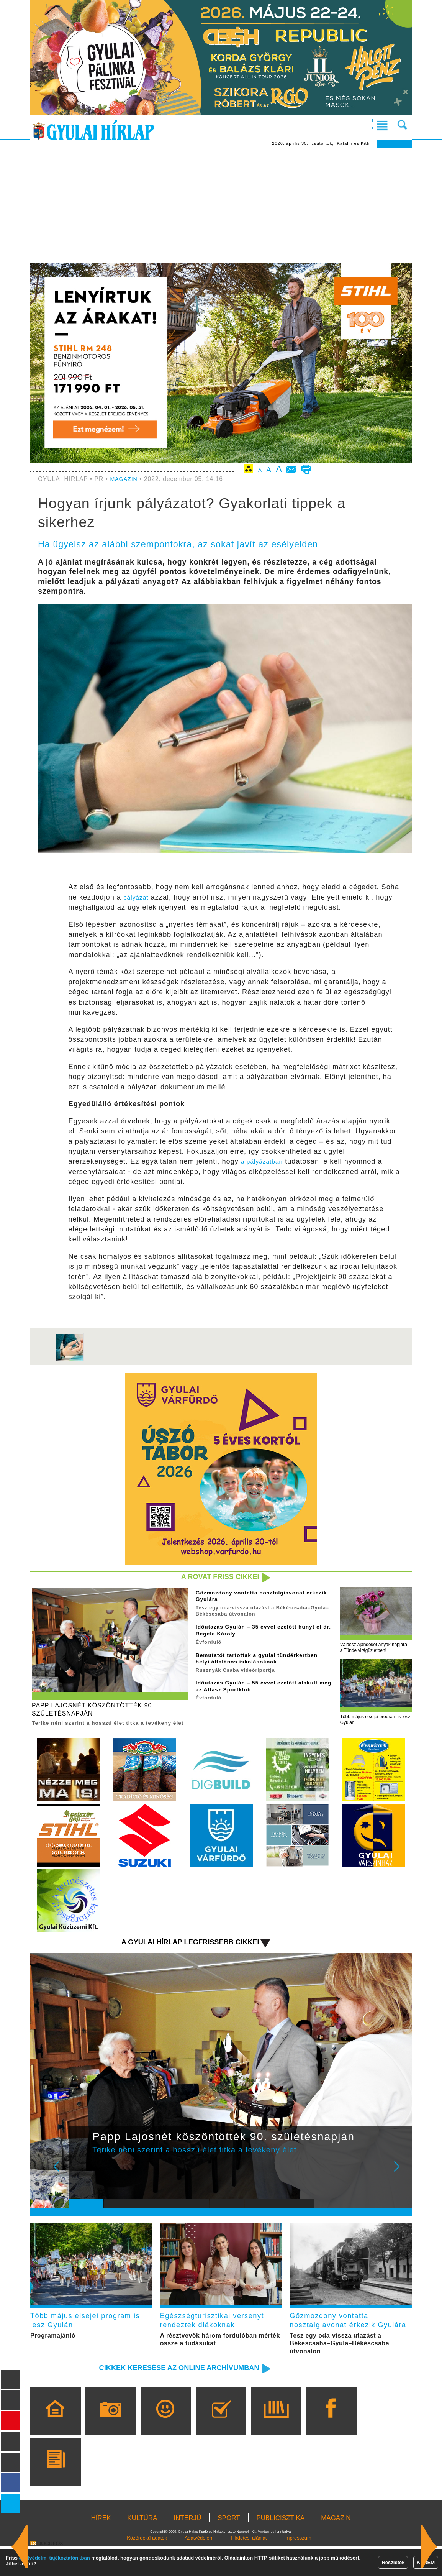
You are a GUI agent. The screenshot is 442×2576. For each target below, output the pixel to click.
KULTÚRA (142, 2547)
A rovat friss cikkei (214, 1577)
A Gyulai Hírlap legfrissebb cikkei (180, 1953)
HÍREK (101, 2547)
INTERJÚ (187, 2547)
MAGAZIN (125, 479)
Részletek (392, 2562)
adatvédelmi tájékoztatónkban (54, 2558)
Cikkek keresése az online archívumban (167, 2396)
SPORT (229, 2547)
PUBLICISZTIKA (281, 2547)
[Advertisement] (221, 205)
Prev (80, 2183)
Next (401, 2183)
